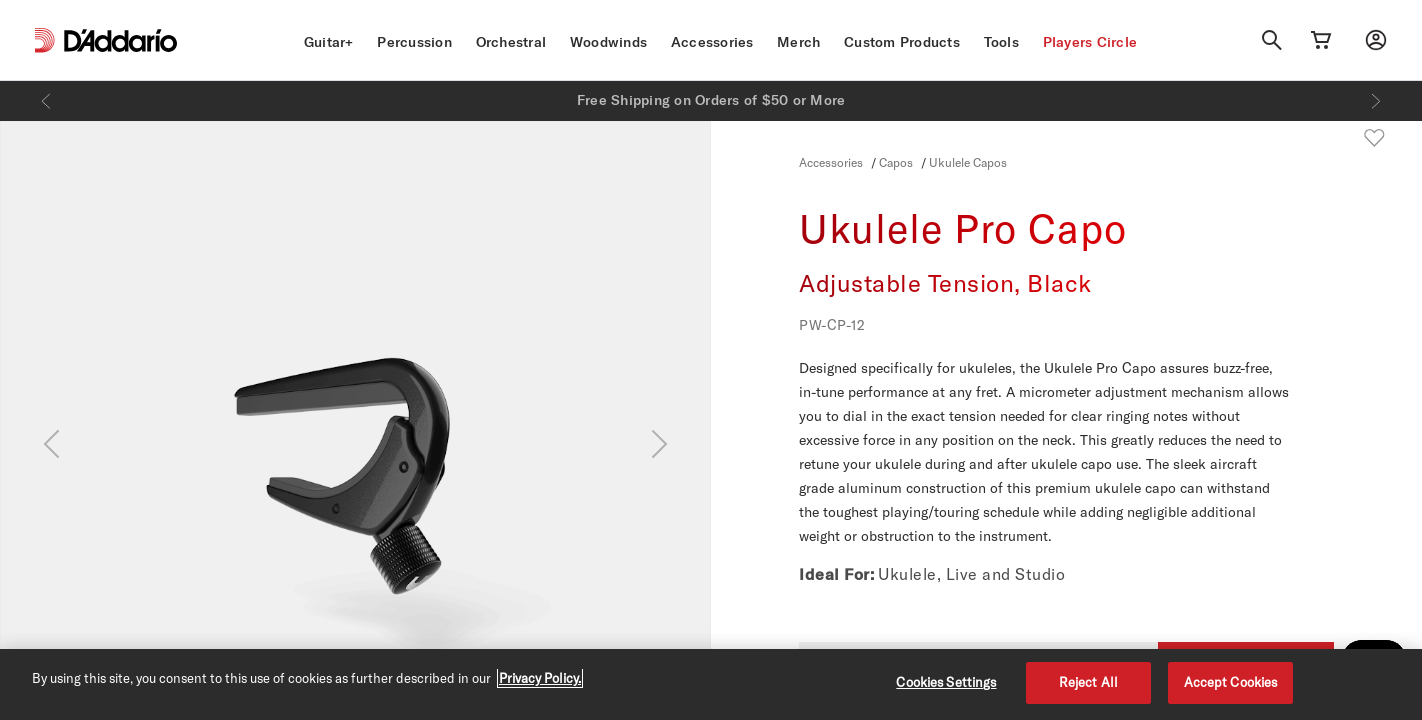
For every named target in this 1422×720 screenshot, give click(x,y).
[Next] (1376, 101)
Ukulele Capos (968, 162)
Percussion (414, 42)
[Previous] (46, 101)
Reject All (1088, 682)
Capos (896, 162)
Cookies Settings (946, 682)
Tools (1001, 42)
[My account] (1376, 40)
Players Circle (1090, 42)
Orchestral (511, 42)
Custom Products (902, 42)
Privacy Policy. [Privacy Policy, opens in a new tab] (540, 678)
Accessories (712, 42)
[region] (711, 684)
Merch (798, 42)
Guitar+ (329, 42)
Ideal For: (836, 574)
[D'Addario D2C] (120, 40)
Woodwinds (608, 42)
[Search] (1272, 40)
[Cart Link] (1321, 40)
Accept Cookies (1231, 682)
